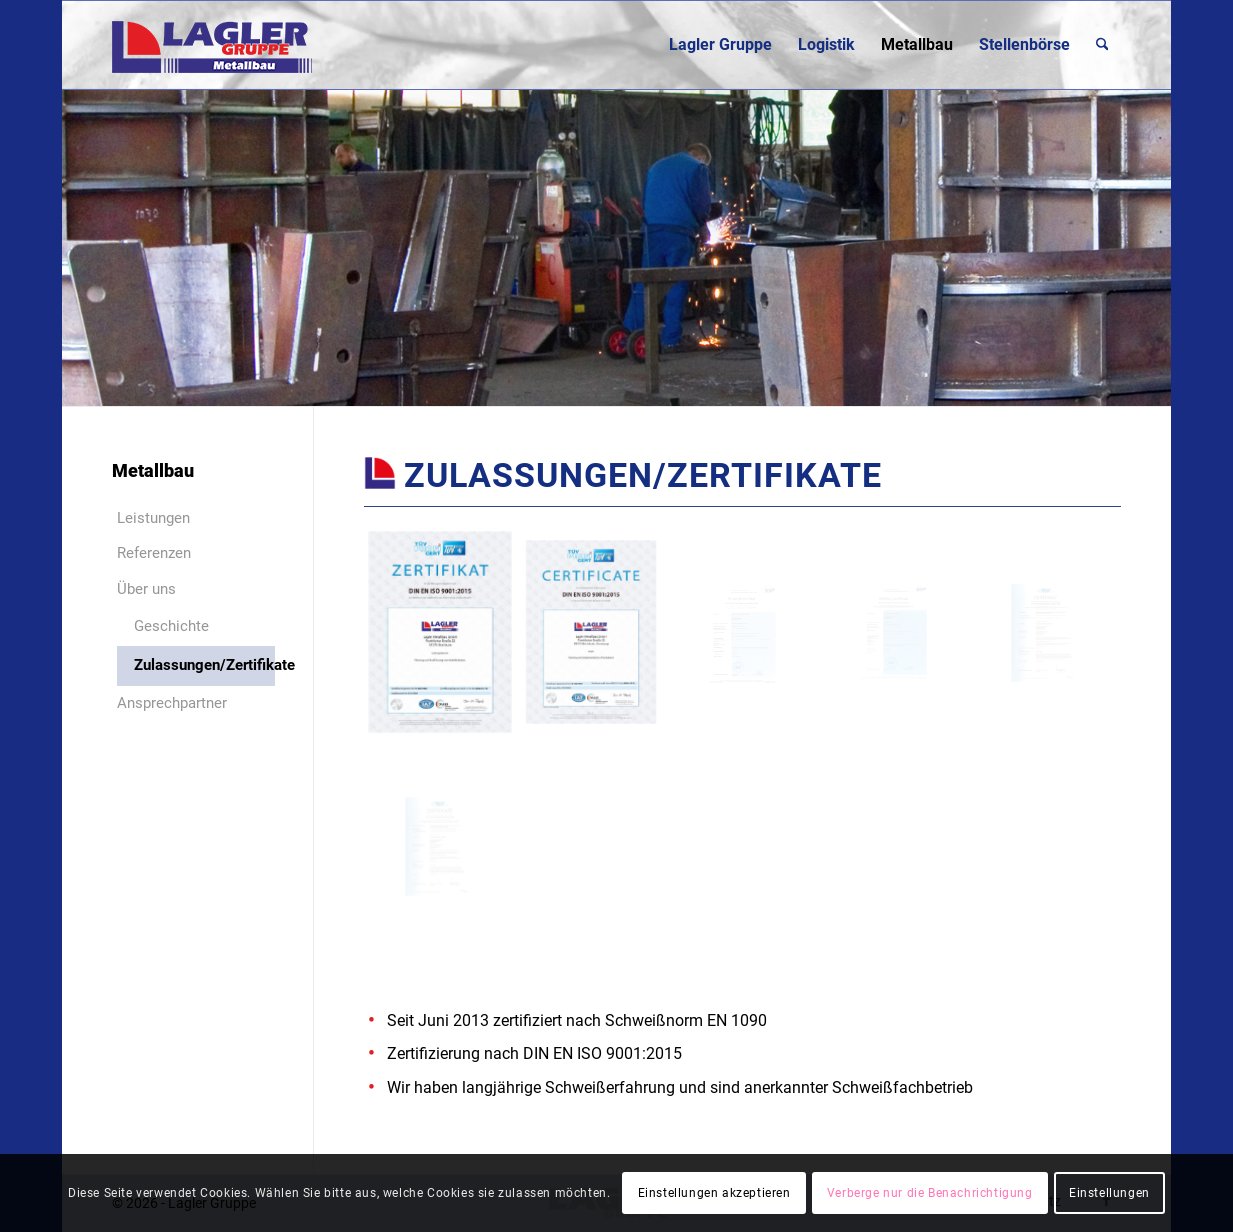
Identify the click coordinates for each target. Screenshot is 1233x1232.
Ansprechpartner (172, 703)
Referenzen (154, 553)
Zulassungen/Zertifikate (204, 665)
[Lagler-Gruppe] (212, 45)
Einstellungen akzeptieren (714, 1193)
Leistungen (153, 518)
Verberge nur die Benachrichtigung (930, 1193)
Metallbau (153, 470)
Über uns (146, 589)
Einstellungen (1109, 1193)
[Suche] (1102, 45)
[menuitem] (720, 45)
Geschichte (171, 626)
